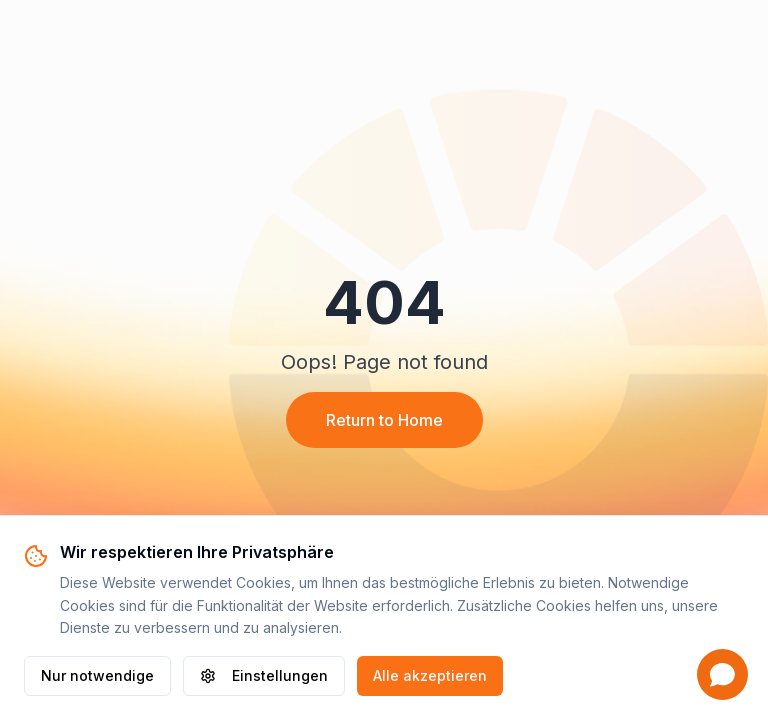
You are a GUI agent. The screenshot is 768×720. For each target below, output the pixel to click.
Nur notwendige (97, 675)
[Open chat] (722, 674)
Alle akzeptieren (430, 675)
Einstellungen (264, 675)
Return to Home (384, 420)
